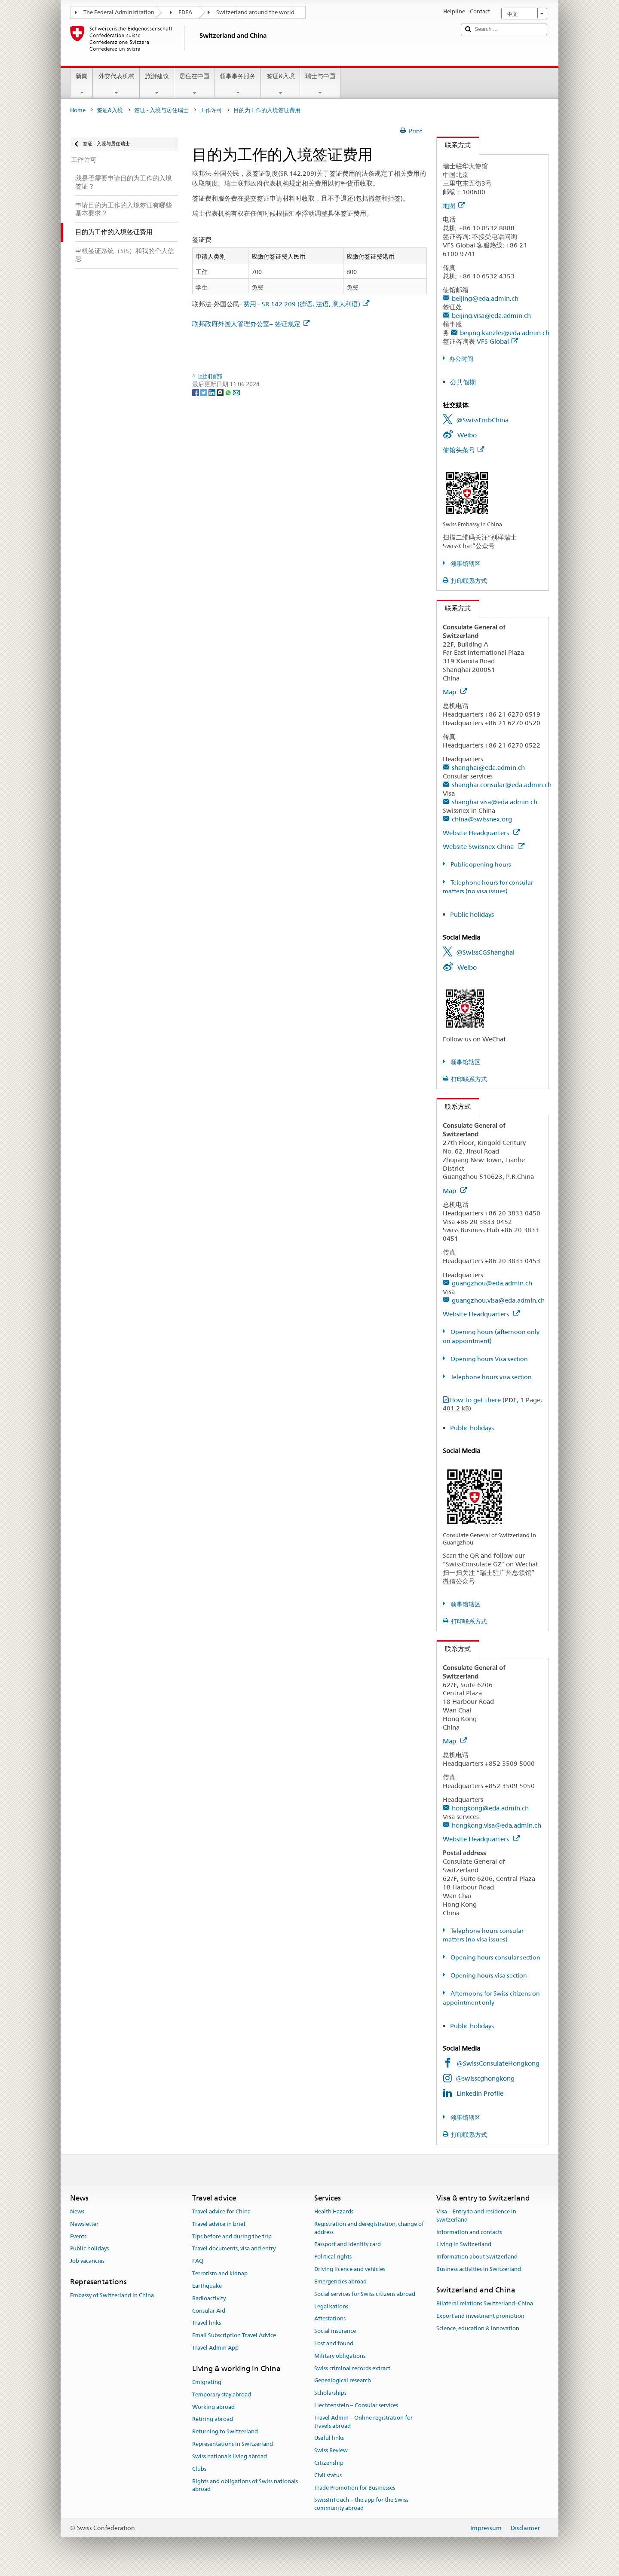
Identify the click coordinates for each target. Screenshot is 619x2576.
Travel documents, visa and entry (234, 2249)
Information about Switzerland (477, 2257)
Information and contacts (469, 2232)
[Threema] (221, 392)
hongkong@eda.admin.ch (490, 1808)
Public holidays (472, 914)
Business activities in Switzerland (478, 2269)
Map (455, 692)
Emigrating (206, 2382)
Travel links (206, 2323)
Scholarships (330, 2393)
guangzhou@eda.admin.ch (492, 1283)
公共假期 (463, 382)
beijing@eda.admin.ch (485, 298)
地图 (454, 205)
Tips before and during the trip (232, 2236)
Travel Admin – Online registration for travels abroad (363, 2421)
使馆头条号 (463, 450)
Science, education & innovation (477, 2328)
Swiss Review (331, 2450)
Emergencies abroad (340, 2281)
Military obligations (339, 2356)
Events (78, 2236)
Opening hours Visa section (488, 1358)
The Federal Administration (118, 12)
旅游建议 (157, 84)
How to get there (492, 1404)
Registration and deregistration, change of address (369, 2228)
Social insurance (335, 2331)
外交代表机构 (116, 84)
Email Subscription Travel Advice (234, 2335)
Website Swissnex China (483, 846)
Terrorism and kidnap (220, 2273)
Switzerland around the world (255, 12)
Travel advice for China (221, 2211)
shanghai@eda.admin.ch (488, 767)
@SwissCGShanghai (485, 952)
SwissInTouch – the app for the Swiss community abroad (361, 2504)
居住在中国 (194, 84)
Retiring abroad (212, 2419)
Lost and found (333, 2343)
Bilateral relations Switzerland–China (484, 2303)
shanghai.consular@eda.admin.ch (502, 785)
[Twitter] (204, 392)
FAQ (197, 2261)
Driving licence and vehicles (349, 2269)
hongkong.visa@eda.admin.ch (496, 1825)
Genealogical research (342, 2381)
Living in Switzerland (463, 2244)
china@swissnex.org (482, 819)
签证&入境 (280, 84)
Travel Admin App (215, 2347)
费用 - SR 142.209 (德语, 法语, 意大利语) (306, 304)
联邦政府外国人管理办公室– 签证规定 (251, 324)
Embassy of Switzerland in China (112, 2295)
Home (78, 110)
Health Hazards (333, 2211)
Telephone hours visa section (490, 1376)
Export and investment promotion (480, 2316)
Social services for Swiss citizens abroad (364, 2294)
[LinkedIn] (212, 392)
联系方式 (454, 145)
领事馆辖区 (465, 563)
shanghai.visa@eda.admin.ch (494, 802)
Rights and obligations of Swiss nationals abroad (245, 2485)
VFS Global (497, 341)
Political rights (333, 2257)
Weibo (467, 435)
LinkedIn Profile (480, 2093)
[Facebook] (196, 392)
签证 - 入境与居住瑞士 (161, 110)
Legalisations (331, 2306)
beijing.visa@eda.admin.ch (491, 315)
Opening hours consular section (494, 1957)
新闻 (81, 84)
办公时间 (461, 358)
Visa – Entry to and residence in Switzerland (476, 2215)
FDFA (185, 12)
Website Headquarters (481, 833)
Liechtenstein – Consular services (356, 2405)
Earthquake (207, 2286)
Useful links (329, 2438)
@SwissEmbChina (482, 420)
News (77, 2211)
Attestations (330, 2319)
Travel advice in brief (218, 2224)
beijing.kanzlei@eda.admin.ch (504, 333)
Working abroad (213, 2407)
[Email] (236, 392)
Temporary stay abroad (221, 2394)
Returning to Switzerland (225, 2432)
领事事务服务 (237, 84)
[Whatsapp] (229, 392)
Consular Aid (208, 2310)
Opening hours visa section (488, 1975)
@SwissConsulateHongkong (498, 2063)
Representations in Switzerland (232, 2444)
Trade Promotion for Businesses (354, 2487)
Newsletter (84, 2224)
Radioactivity (209, 2298)
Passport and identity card (347, 2244)
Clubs (199, 2469)
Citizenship (328, 2463)
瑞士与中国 (320, 84)
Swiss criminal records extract (352, 2368)
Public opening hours (480, 864)
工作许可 (211, 110)
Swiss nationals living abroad (229, 2456)
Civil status (328, 2475)
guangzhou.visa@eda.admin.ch (498, 1300)
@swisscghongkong (485, 2078)
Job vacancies (87, 2261)
